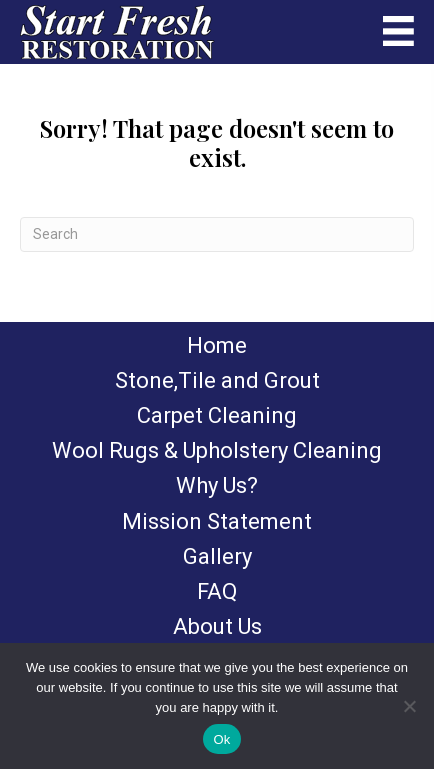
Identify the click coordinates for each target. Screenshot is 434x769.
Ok (221, 739)
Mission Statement (217, 521)
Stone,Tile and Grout (217, 380)
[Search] (217, 234)
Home (217, 345)
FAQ (217, 591)
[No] (409, 706)
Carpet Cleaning (217, 415)
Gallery (217, 556)
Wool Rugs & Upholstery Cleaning (217, 450)
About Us (217, 626)
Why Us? (217, 485)
